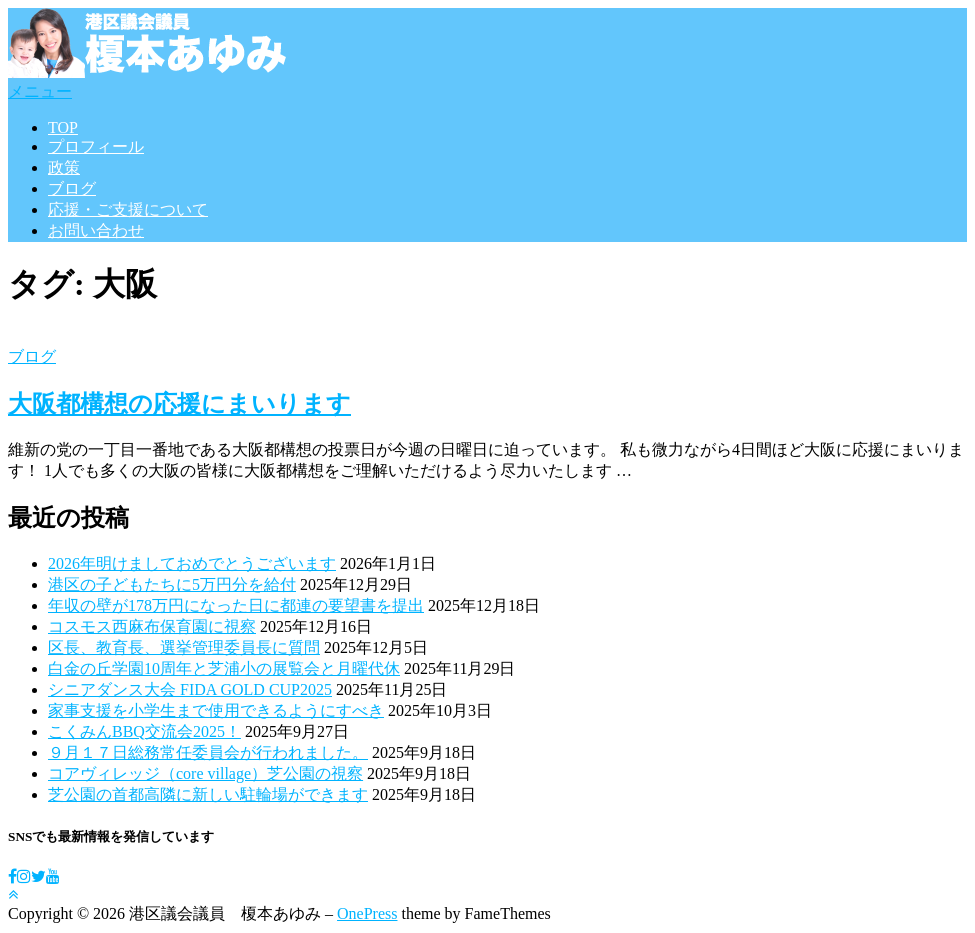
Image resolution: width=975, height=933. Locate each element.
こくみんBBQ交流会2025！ (144, 731)
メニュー (40, 91)
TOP (63, 127)
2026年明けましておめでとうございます (192, 563)
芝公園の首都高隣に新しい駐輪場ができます (208, 794)
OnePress (367, 913)
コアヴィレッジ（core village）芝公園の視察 (205, 773)
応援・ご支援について (128, 209)
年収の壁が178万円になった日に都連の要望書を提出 (236, 605)
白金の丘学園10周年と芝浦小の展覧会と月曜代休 (224, 668)
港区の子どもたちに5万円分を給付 (172, 584)
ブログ (72, 188)
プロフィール (96, 146)
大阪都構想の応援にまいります (179, 404)
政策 (64, 167)
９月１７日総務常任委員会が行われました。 (208, 752)
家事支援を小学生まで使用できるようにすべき (216, 710)
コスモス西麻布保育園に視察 (152, 626)
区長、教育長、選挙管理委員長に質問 (184, 647)
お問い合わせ (96, 230)
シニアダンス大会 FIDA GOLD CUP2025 (190, 689)
